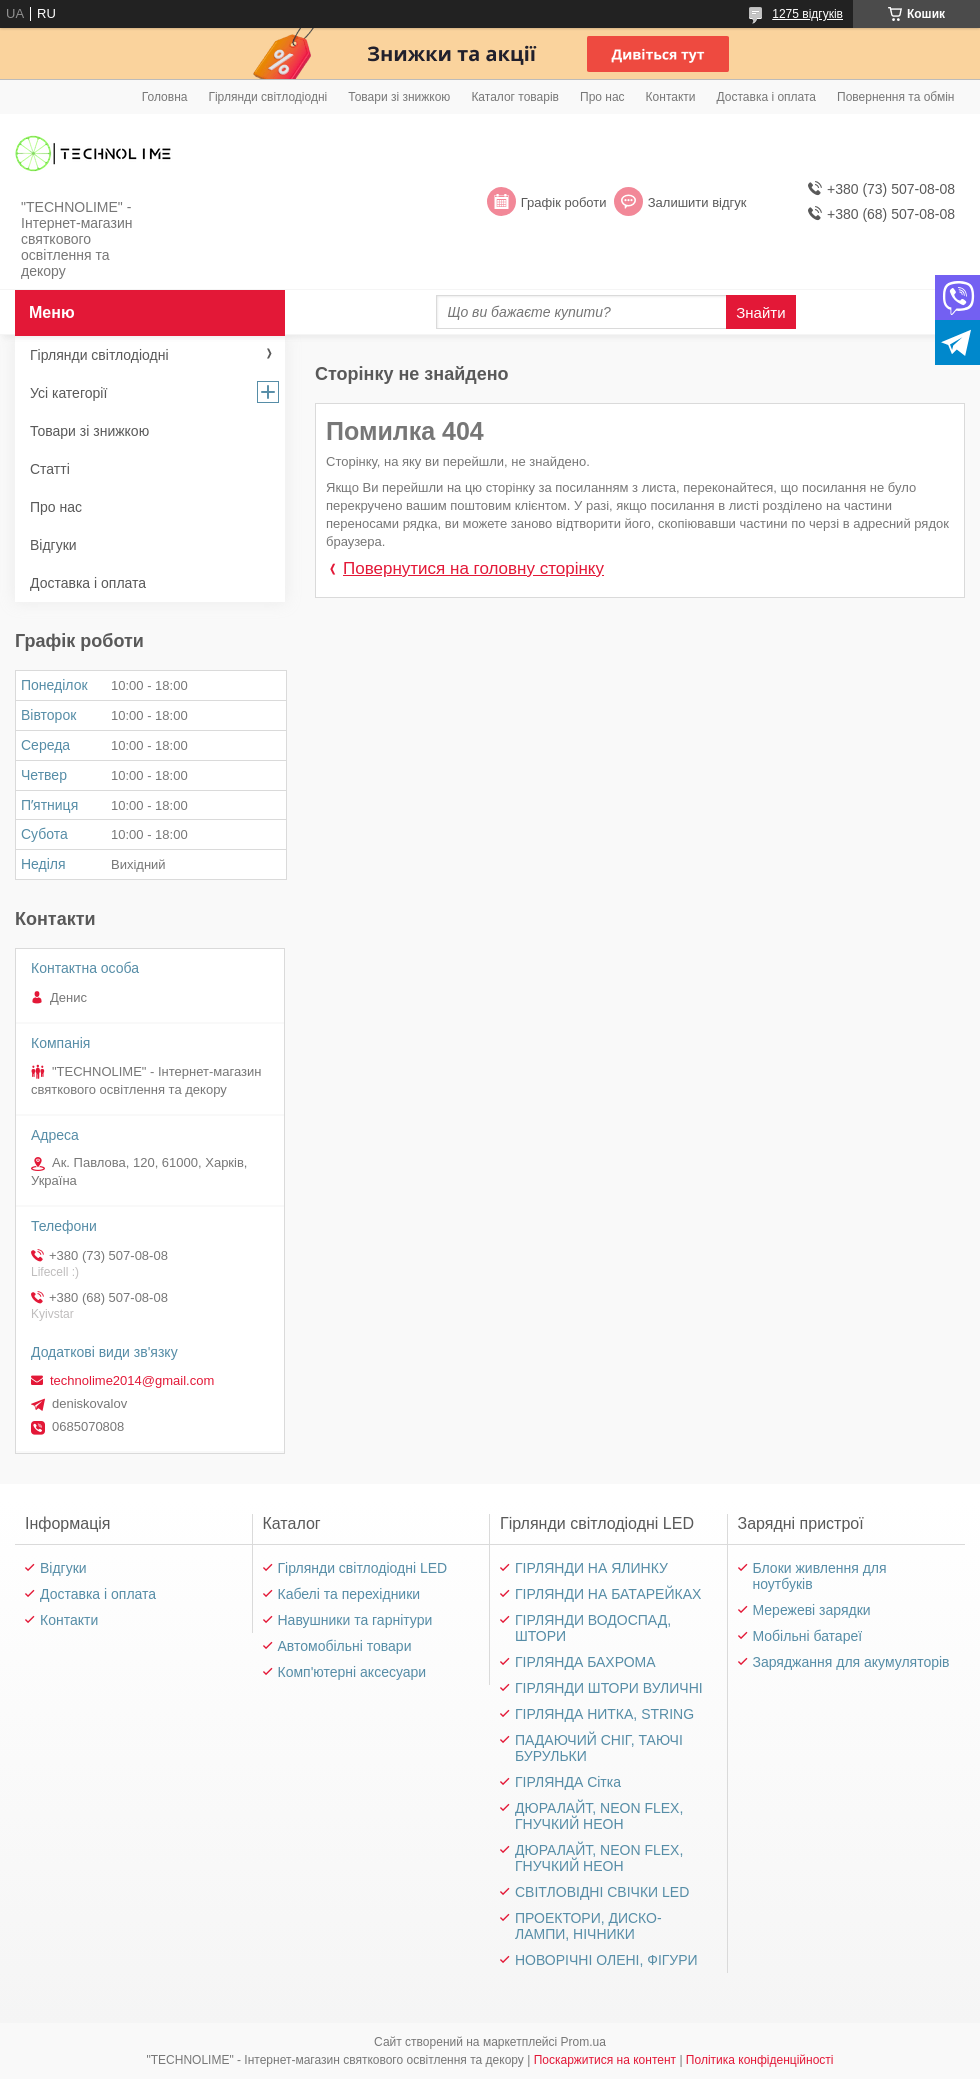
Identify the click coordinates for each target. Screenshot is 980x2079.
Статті (50, 469)
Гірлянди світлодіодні (267, 97)
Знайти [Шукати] (760, 312)
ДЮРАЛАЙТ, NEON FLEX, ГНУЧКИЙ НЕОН (599, 1816)
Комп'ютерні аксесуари (352, 1672)
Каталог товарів (515, 97)
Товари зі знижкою (399, 97)
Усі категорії (68, 393)
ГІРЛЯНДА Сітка (568, 1782)
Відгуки (53, 545)
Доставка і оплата (767, 97)
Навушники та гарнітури (355, 1620)
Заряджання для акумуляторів (851, 1662)
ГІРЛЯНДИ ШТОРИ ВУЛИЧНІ (609, 1688)
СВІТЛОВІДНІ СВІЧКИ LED (602, 1892)
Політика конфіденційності (760, 2060)
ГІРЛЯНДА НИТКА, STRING (604, 1714)
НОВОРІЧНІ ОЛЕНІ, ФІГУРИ (606, 1960)
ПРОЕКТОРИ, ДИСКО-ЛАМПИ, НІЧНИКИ (588, 1926)
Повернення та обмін (895, 97)
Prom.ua (583, 2042)
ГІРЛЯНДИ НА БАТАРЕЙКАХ (608, 1594)
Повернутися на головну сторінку (473, 568)
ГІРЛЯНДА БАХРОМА (585, 1662)
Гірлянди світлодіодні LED (363, 1568)
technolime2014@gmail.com (132, 1380)
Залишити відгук (697, 202)
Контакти (671, 97)
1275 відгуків (807, 14)
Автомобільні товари (345, 1646)
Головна (165, 97)
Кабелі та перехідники (349, 1594)
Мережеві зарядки (812, 1610)
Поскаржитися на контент (605, 2060)
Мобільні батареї (808, 1636)
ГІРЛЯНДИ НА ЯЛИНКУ (591, 1568)
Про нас (602, 97)
